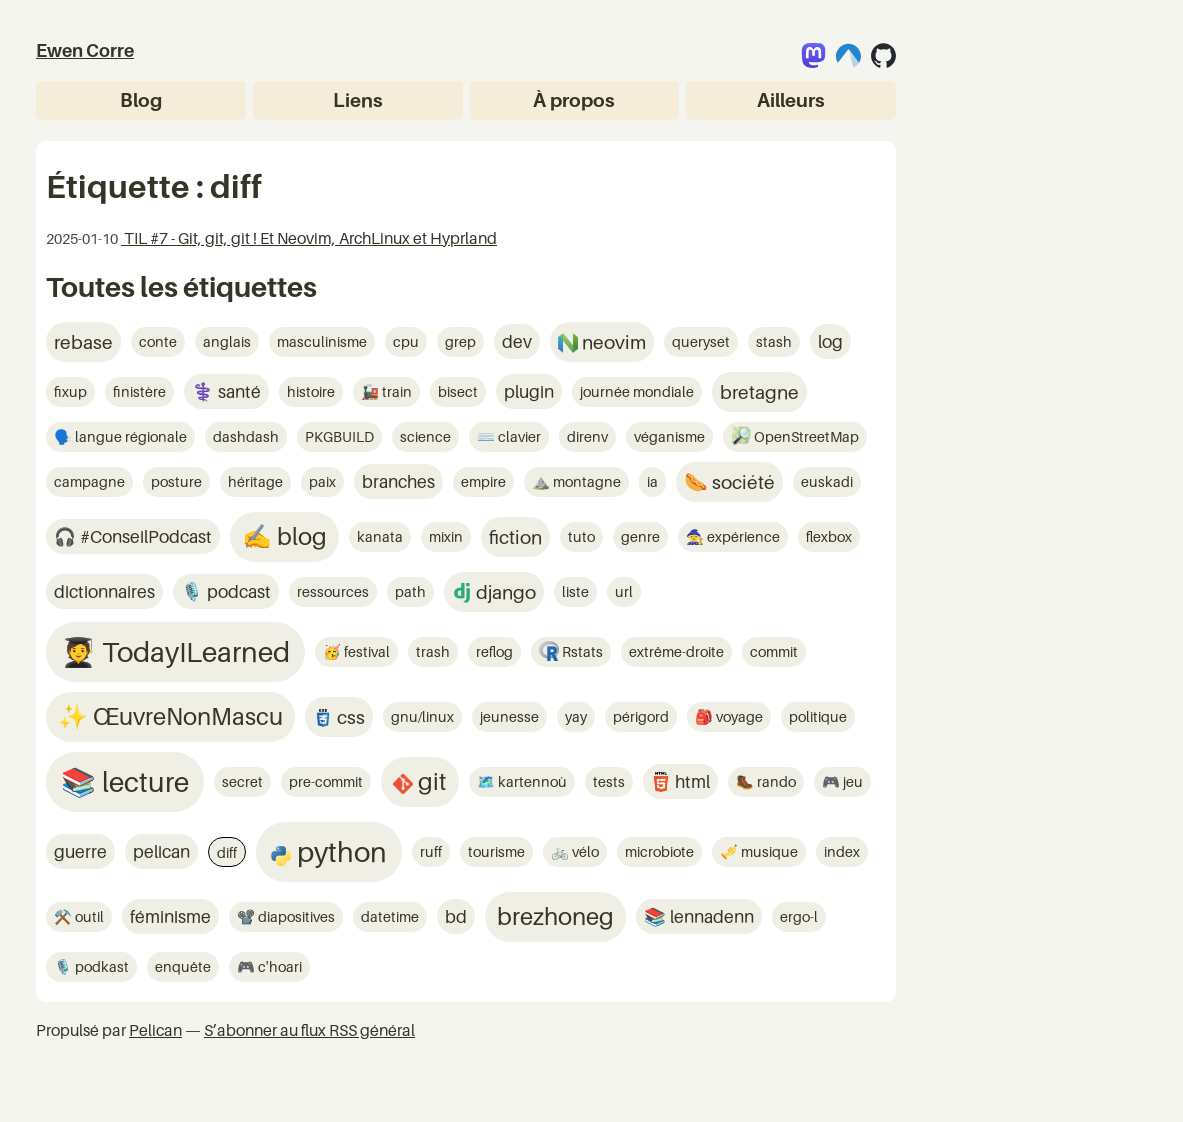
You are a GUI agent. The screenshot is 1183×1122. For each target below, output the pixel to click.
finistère (139, 391)
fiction (515, 536)
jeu (851, 781)
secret (242, 781)
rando (775, 781)
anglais (227, 341)
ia (652, 481)
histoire (311, 391)
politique (818, 716)
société (741, 481)
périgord (641, 716)
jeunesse (509, 716)
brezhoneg (555, 916)
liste (575, 591)
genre (640, 536)
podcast (237, 591)
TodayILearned (193, 651)
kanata (380, 536)
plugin (529, 391)
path (410, 591)
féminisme (170, 916)
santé (237, 391)
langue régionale (129, 436)
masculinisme (322, 341)
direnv (587, 436)
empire (483, 481)
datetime (390, 916)
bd (456, 916)
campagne (89, 481)
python (339, 851)
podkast (100, 966)
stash (774, 341)
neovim (612, 341)
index (842, 851)
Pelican (155, 1030)
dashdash (246, 436)
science (425, 436)
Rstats (581, 651)
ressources (333, 591)
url (624, 591)
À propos (574, 99)
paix (322, 481)
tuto (581, 536)
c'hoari (278, 966)
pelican (161, 851)
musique (768, 851)
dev (517, 341)
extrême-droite (676, 651)
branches (398, 481)
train (395, 391)
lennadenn (710, 916)
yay (576, 716)
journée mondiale (637, 391)
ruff (431, 851)
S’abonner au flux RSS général (309, 1030)
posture (176, 481)
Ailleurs (791, 99)
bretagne (759, 391)
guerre (80, 851)
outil (88, 916)
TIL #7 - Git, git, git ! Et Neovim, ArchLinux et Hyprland (309, 238)
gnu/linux (422, 716)
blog (299, 536)
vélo (584, 851)
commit (774, 651)
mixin (446, 536)
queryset (701, 341)
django (504, 591)
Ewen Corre (85, 50)
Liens (358, 99)
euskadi (827, 481)
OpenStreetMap (805, 436)
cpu (406, 341)
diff (227, 852)
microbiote (659, 851)
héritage (255, 481)
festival (365, 651)
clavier (518, 436)
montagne (585, 481)
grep (460, 341)
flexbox (829, 536)
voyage (738, 716)
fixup (70, 391)
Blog (141, 99)
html (690, 781)
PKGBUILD (339, 436)
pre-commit (326, 781)
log (830, 341)
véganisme (669, 436)
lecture (142, 781)
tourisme (496, 851)
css (349, 716)
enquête (183, 966)
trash (433, 651)
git (430, 781)
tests (609, 781)
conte (158, 341)
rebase (83, 341)
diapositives (295, 916)
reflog (494, 651)
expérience (742, 536)
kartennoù (531, 781)
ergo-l (799, 916)
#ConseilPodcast (144, 536)
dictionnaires (104, 591)
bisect (458, 391)
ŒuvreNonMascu (185, 716)
